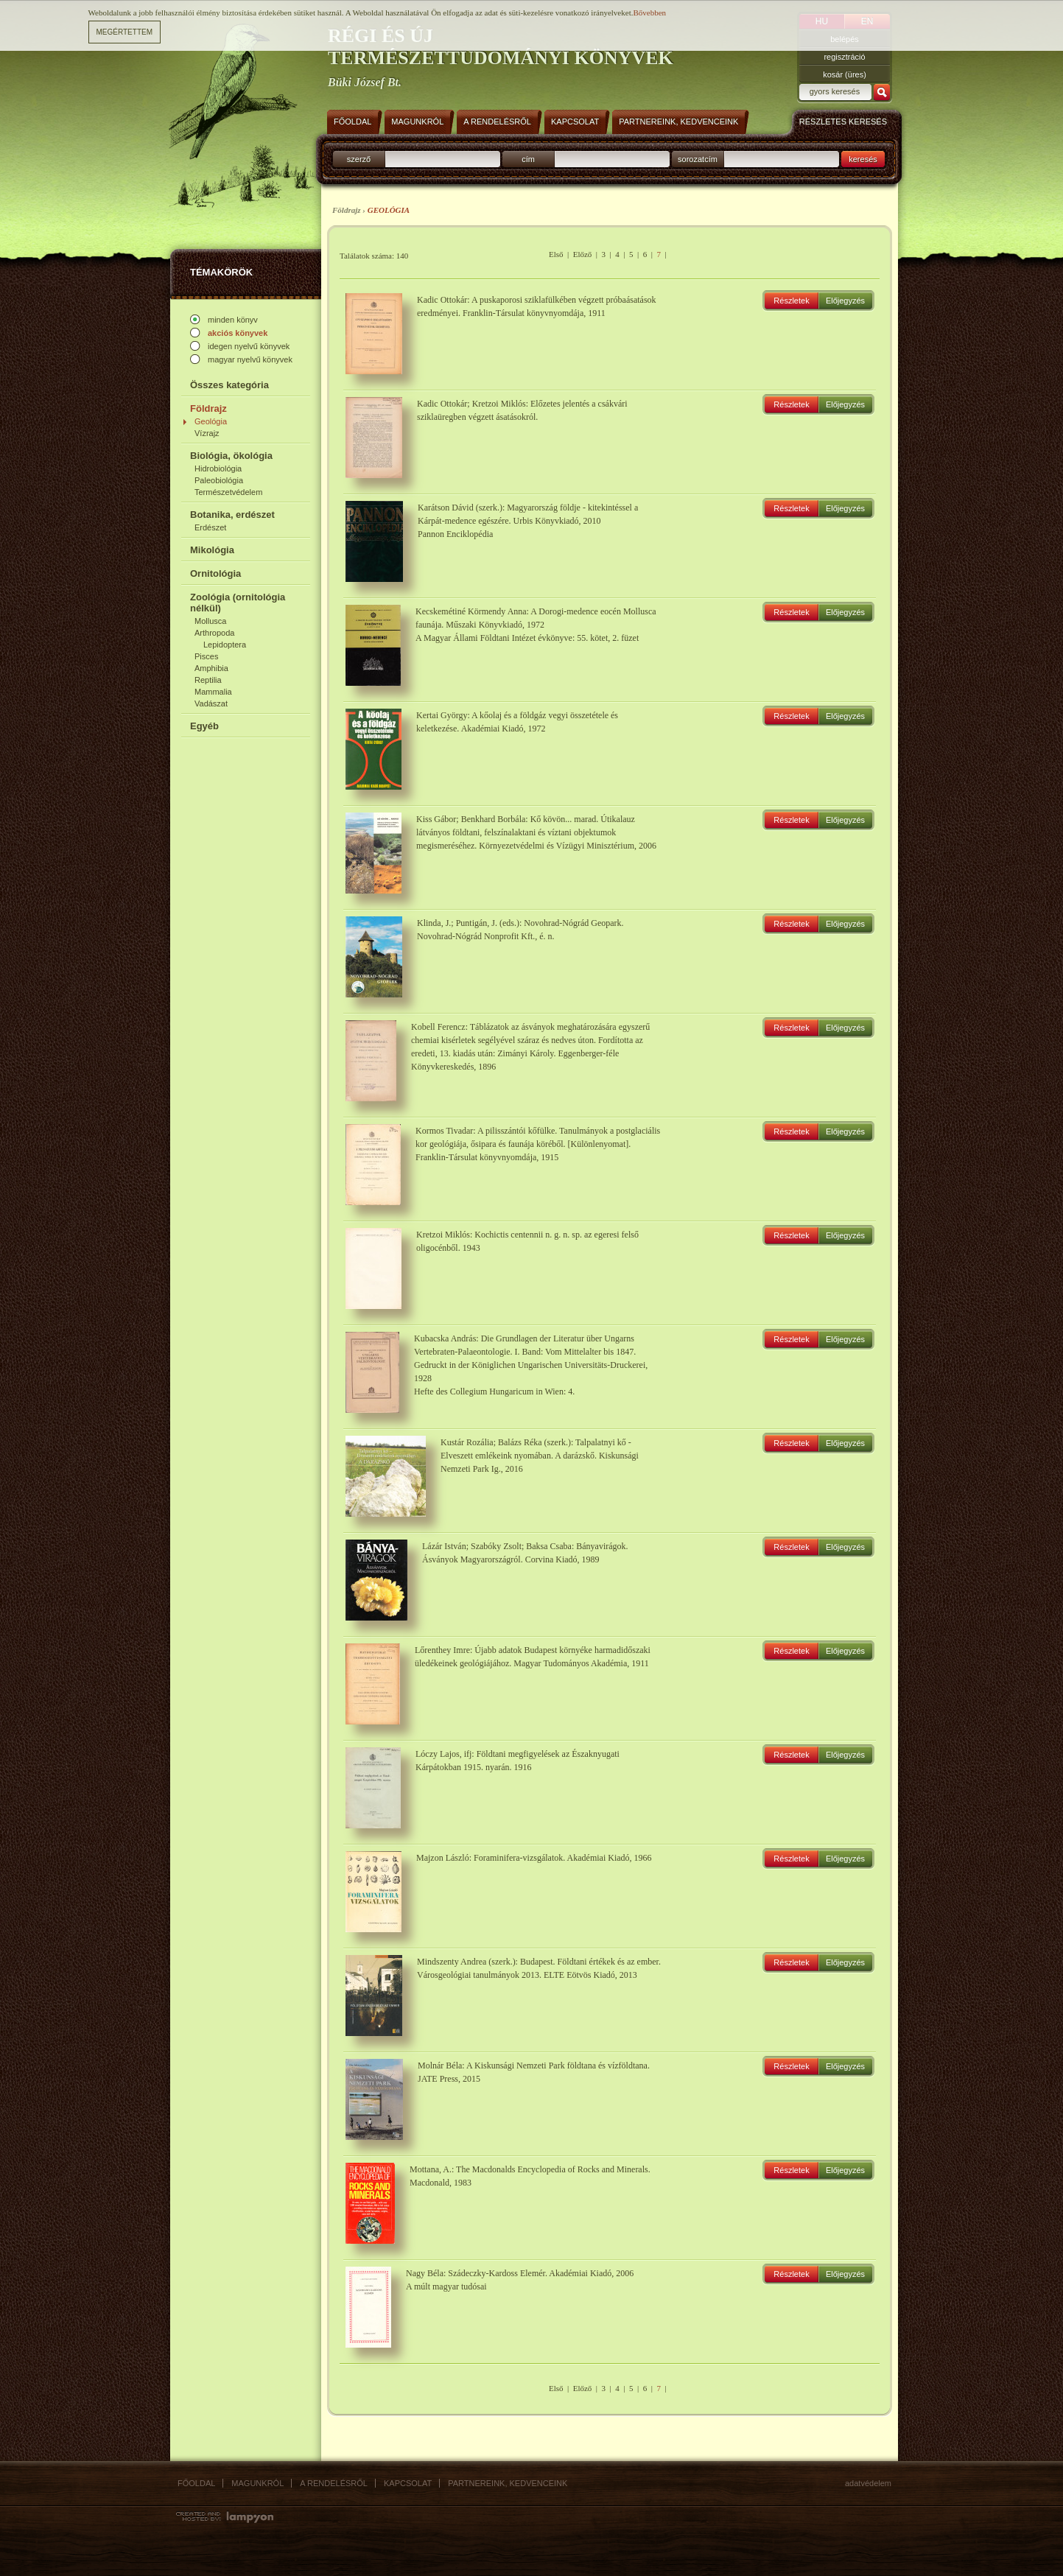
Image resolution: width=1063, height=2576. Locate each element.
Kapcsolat (408, 2483)
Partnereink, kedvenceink (507, 2483)
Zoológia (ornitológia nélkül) (237, 603)
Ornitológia (215, 573)
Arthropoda (214, 632)
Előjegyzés (845, 300)
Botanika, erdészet (232, 514)
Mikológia (212, 549)
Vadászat (211, 703)
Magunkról (257, 2483)
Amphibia (211, 668)
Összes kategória (229, 384)
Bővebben (649, 12)
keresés (863, 159)
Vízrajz (207, 433)
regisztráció (844, 56)
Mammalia (213, 691)
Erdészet (210, 527)
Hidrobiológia (218, 468)
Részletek (791, 300)
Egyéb (204, 725)
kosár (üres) (844, 74)
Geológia (210, 421)
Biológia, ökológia (231, 455)
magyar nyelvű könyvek (250, 359)
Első (556, 254)
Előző (582, 254)
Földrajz (208, 408)
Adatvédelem (868, 2483)
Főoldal (196, 2483)
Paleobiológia (218, 480)
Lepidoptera (224, 644)
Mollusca (210, 621)
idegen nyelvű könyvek (249, 346)
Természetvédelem (228, 492)
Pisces (206, 656)
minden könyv (233, 319)
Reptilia (208, 679)
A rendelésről (334, 2483)
